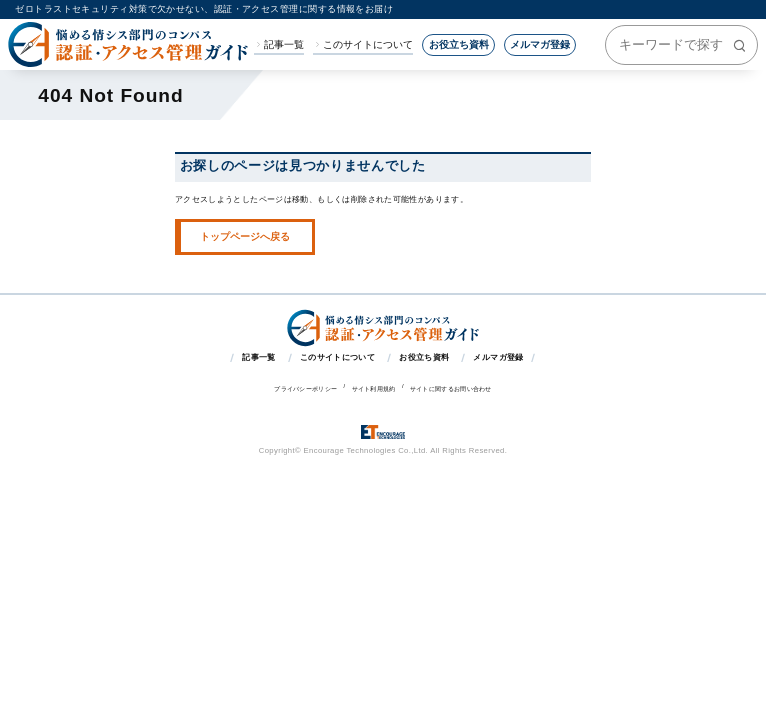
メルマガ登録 (540, 44)
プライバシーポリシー (305, 389)
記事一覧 (284, 45)
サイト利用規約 (374, 389)
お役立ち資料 (459, 44)
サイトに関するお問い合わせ (451, 389)
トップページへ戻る (245, 236)
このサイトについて (368, 45)
